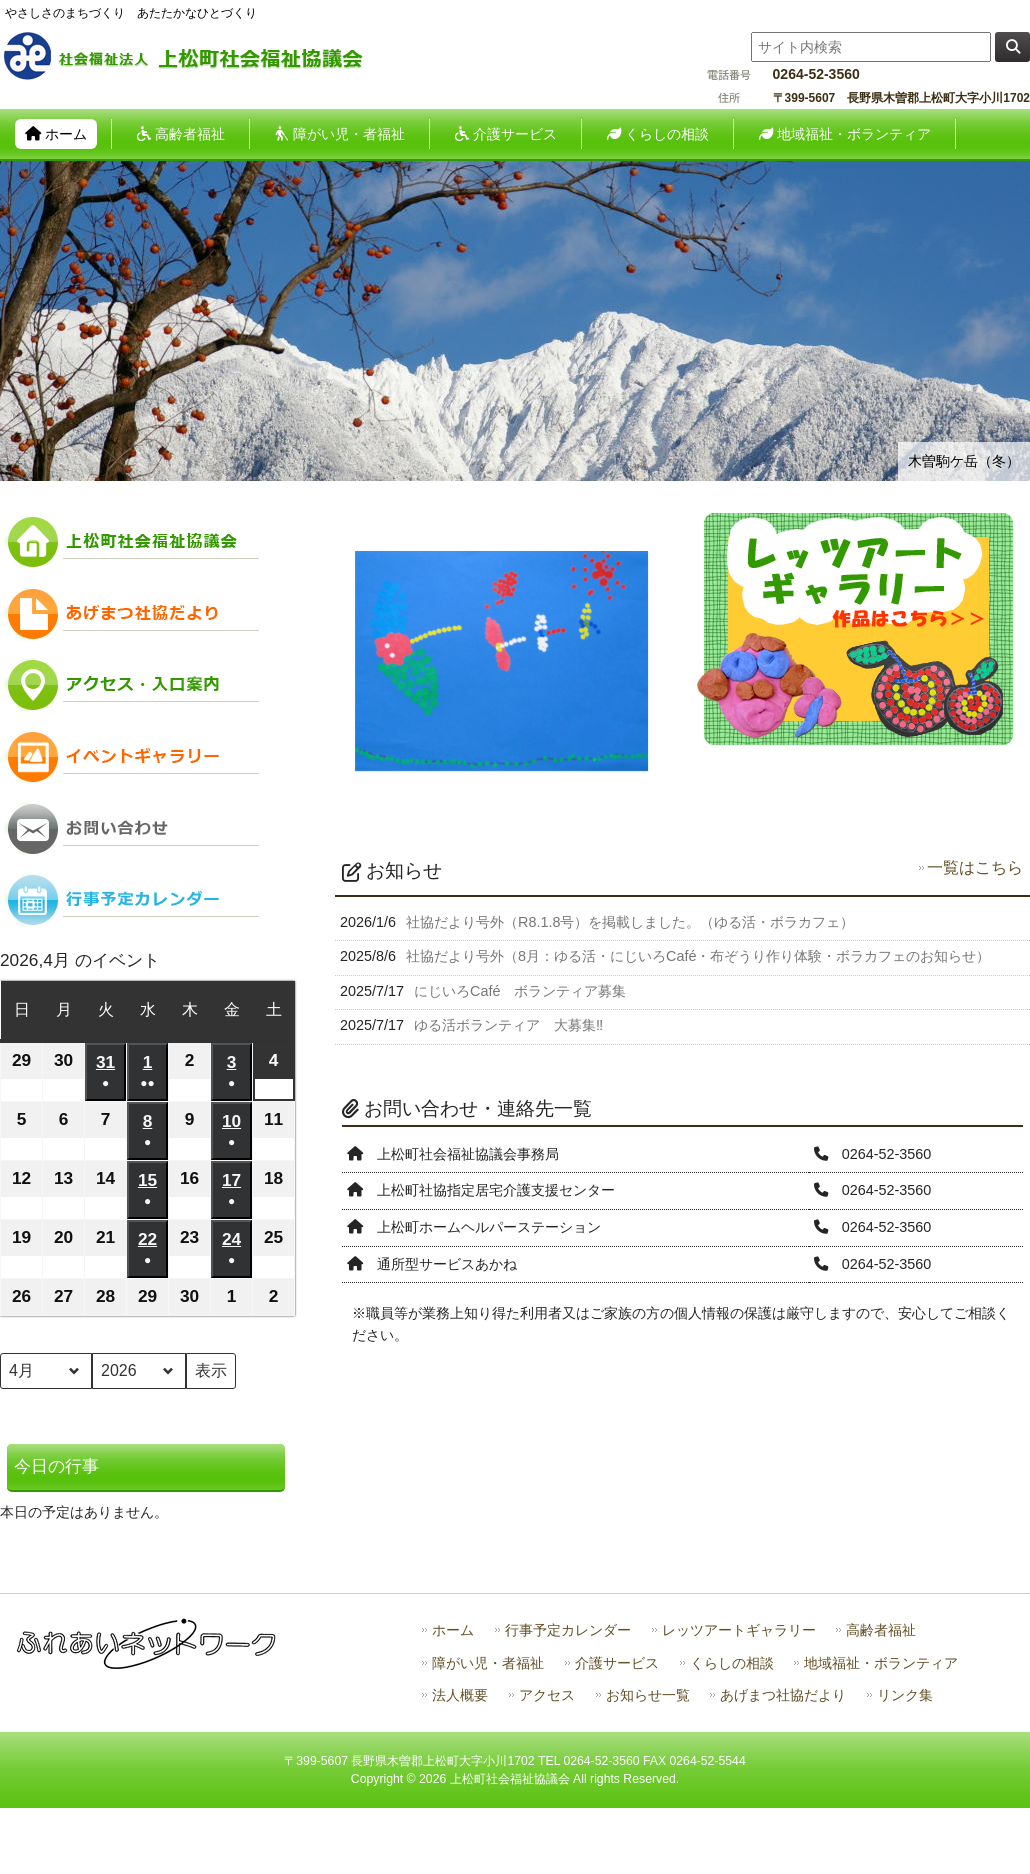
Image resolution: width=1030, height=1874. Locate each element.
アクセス (547, 1695)
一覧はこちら (975, 867)
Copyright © (385, 1779)
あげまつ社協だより (783, 1695)
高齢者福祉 (881, 1630)
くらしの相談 (732, 1663)
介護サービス (617, 1663)
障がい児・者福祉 (488, 1663)
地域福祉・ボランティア (881, 1663)
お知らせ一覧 (648, 1695)
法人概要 (460, 1695)
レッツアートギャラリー (739, 1630)
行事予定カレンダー (568, 1630)
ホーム (453, 1630)
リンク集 (905, 1695)
